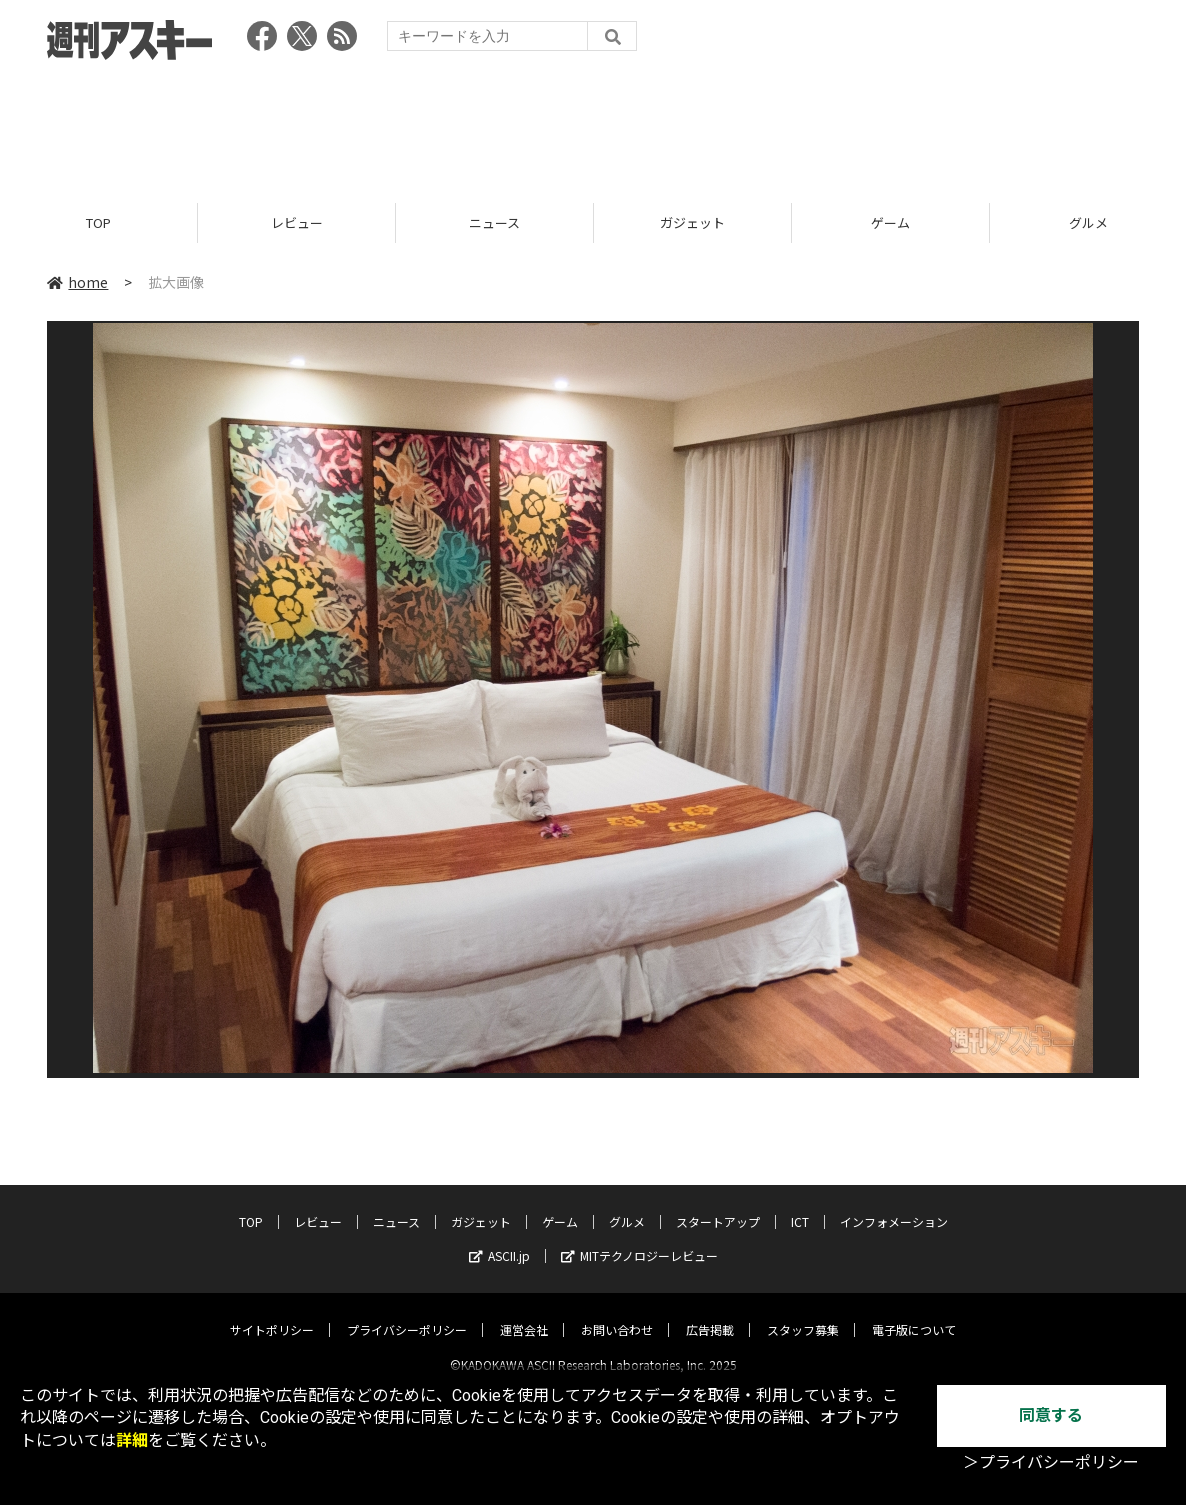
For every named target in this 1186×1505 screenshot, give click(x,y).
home (77, 282)
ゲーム (890, 222)
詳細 (132, 1440)
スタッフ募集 (803, 1312)
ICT (800, 1204)
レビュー (297, 222)
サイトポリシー (272, 1312)
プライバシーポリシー (407, 1312)
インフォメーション (894, 1204)
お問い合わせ (617, 1312)
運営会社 (524, 1312)
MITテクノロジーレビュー (639, 1238)
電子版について (914, 1312)
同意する (1051, 1415)
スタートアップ (718, 1204)
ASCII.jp (499, 1238)
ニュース (494, 222)
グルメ (627, 1204)
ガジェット (692, 222)
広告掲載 (710, 1312)
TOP (98, 222)
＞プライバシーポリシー (1051, 1462)
